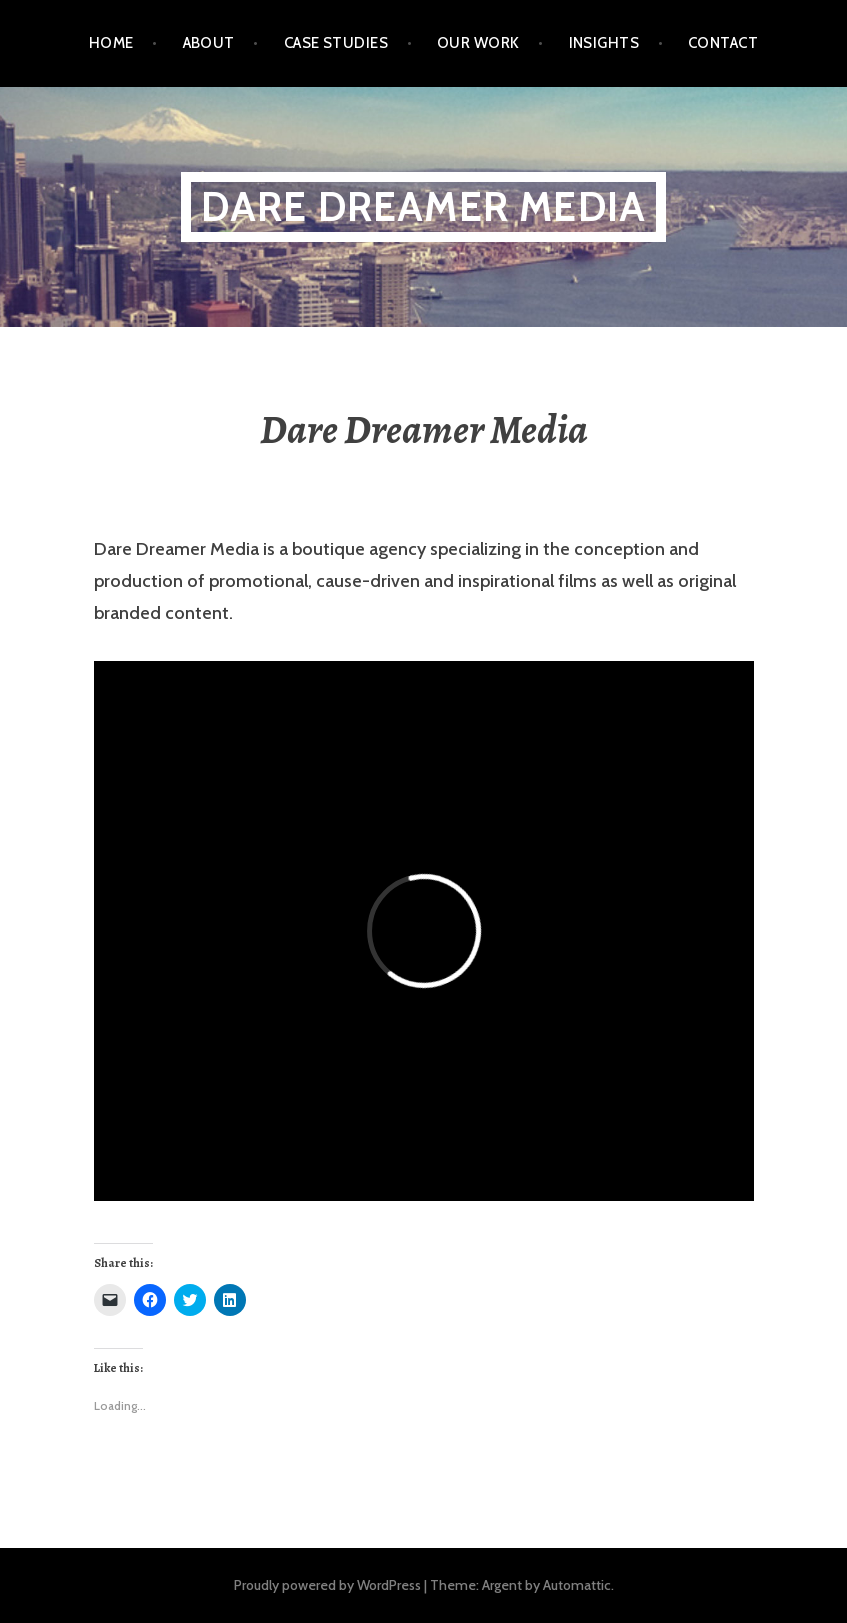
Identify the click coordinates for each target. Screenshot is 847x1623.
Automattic (577, 1585)
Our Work (478, 43)
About (209, 43)
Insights (604, 43)
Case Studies (336, 43)
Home (111, 43)
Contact (723, 43)
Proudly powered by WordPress (327, 1585)
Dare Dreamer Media (424, 206)
